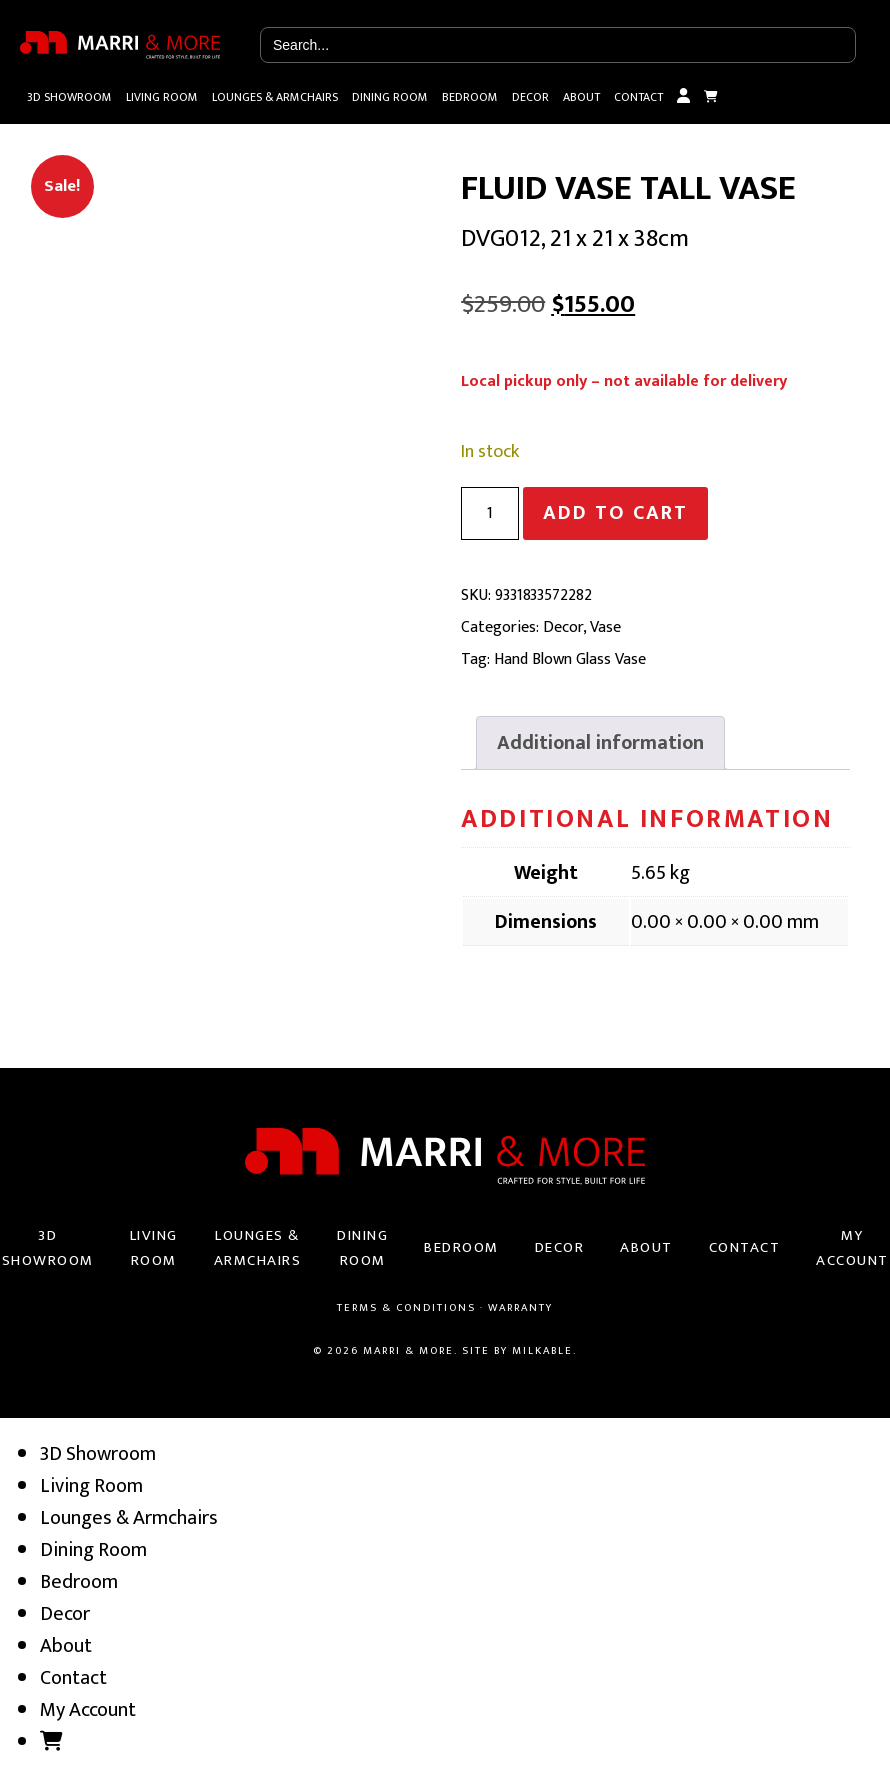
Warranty (520, 1308)
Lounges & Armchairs (275, 97)
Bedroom (470, 97)
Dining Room (390, 97)
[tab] (600, 743)
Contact (638, 97)
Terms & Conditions (406, 1308)
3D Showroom (69, 97)
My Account (683, 97)
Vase (605, 627)
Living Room (162, 97)
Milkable (542, 1351)
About (581, 97)
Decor (530, 97)
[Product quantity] (490, 513)
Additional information (600, 743)
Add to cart (615, 513)
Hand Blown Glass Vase (570, 659)
